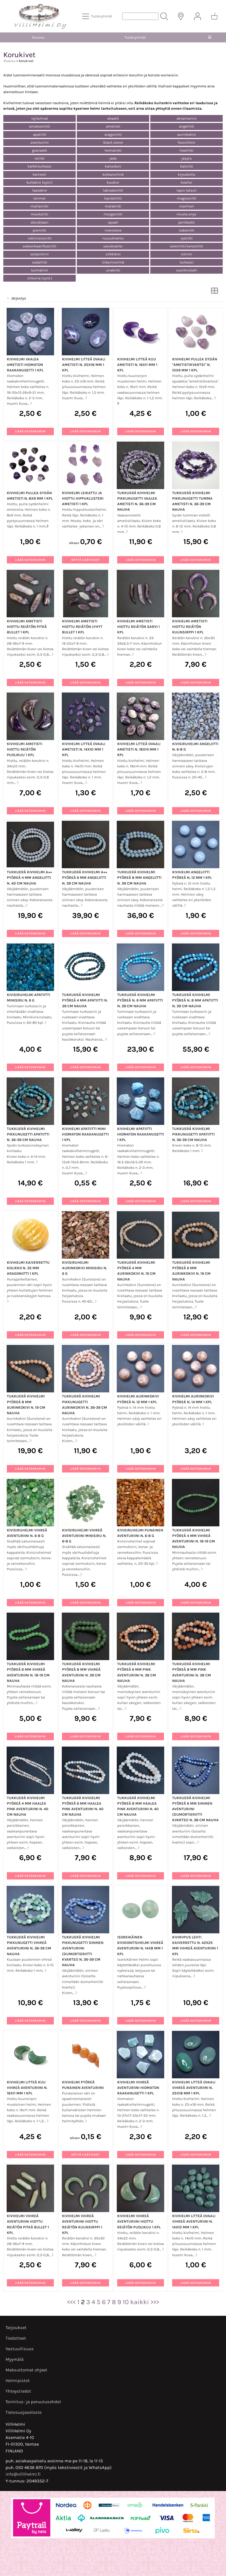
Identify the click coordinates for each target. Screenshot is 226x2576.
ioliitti (39, 158)
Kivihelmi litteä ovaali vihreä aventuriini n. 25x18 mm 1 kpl (193, 2087)
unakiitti (113, 270)
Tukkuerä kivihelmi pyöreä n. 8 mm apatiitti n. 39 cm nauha (195, 1000)
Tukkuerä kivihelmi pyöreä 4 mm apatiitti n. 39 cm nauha (85, 1000)
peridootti (186, 222)
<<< (71, 2302)
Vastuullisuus (20, 2348)
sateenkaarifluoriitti (39, 246)
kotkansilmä (113, 174)
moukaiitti (39, 214)
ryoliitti (187, 238)
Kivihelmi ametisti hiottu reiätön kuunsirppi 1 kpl (189, 626)
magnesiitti (186, 198)
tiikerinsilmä (113, 262)
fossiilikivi (186, 142)
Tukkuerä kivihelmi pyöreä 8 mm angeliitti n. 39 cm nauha (139, 877)
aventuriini (39, 142)
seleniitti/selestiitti (186, 246)
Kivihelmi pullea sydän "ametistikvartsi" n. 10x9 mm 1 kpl (194, 364)
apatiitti (39, 134)
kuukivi (113, 182)
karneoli (39, 174)
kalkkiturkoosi (40, 166)
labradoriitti (113, 190)
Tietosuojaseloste (23, 2412)
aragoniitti (113, 134)
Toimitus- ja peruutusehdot (33, 2401)
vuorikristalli (186, 270)
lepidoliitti (113, 198)
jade (113, 158)
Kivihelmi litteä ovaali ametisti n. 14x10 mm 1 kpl (83, 749)
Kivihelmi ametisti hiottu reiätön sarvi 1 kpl (138, 626)
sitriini (186, 254)
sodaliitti (39, 262)
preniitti (39, 230)
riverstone (113, 230)
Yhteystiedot (18, 2391)
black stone (113, 142)
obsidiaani (40, 222)
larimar (39, 198)
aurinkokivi (186, 134)
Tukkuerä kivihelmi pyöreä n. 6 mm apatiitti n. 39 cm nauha (140, 1000)
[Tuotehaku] (140, 16)
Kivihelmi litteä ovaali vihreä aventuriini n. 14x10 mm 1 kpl (193, 2221)
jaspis (186, 158)
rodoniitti (186, 230)
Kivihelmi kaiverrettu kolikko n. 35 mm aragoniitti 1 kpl (28, 1268)
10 (126, 2302)
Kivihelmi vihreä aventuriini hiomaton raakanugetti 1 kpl (138, 2087)
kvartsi (186, 182)
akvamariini (187, 118)
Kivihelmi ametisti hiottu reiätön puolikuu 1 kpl (24, 749)
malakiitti (113, 206)
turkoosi (187, 262)
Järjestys (16, 298)
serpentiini (39, 254)
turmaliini (39, 270)
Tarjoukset (16, 2327)
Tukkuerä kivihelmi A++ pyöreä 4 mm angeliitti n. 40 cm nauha (29, 877)
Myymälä (15, 2359)
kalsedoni (113, 166)
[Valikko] (210, 37)
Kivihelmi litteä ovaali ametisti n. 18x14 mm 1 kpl (138, 749)
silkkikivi (113, 254)
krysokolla (186, 174)
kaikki (139, 2302)
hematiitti (113, 150)
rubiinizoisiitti (40, 238)
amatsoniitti (39, 126)
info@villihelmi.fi (23, 2474)
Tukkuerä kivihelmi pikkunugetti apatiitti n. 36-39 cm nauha (28, 1134)
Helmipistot (18, 2380)
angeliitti (186, 126)
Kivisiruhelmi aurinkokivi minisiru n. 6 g (84, 1268)
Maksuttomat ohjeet (26, 2370)
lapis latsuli (187, 190)
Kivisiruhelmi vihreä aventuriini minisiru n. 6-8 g (84, 1535)
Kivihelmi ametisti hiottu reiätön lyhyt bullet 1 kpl (82, 626)
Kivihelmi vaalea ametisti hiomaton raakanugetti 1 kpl (25, 364)
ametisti (113, 126)
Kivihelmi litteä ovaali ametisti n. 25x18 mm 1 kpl (83, 364)
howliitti (187, 150)
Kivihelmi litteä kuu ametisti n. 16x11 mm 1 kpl (137, 364)
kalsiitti (186, 166)
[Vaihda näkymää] (214, 292)
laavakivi (39, 190)
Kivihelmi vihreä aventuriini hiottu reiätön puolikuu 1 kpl (139, 2221)
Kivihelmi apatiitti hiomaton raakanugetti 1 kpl (140, 1134)
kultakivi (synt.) (39, 182)
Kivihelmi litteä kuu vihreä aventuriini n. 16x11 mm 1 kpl (27, 2087)
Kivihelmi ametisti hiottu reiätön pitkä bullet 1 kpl (27, 626)
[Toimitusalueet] (181, 16)
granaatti (39, 150)
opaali (113, 222)
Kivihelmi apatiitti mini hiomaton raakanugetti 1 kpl (85, 1134)
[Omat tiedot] (198, 16)
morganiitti (113, 214)
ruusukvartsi (113, 238)
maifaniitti (39, 206)
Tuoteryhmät (135, 37)
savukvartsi (113, 246)
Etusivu (38, 37)
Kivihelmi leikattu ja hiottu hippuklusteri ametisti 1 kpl (83, 498)
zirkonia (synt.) (39, 278)
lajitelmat (39, 118)
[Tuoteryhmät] (97, 16)
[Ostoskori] (214, 16)
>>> (155, 2302)
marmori (186, 206)
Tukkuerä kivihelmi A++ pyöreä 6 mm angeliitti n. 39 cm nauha (84, 877)
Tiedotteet (16, 2338)
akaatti (113, 118)
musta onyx (186, 214)
